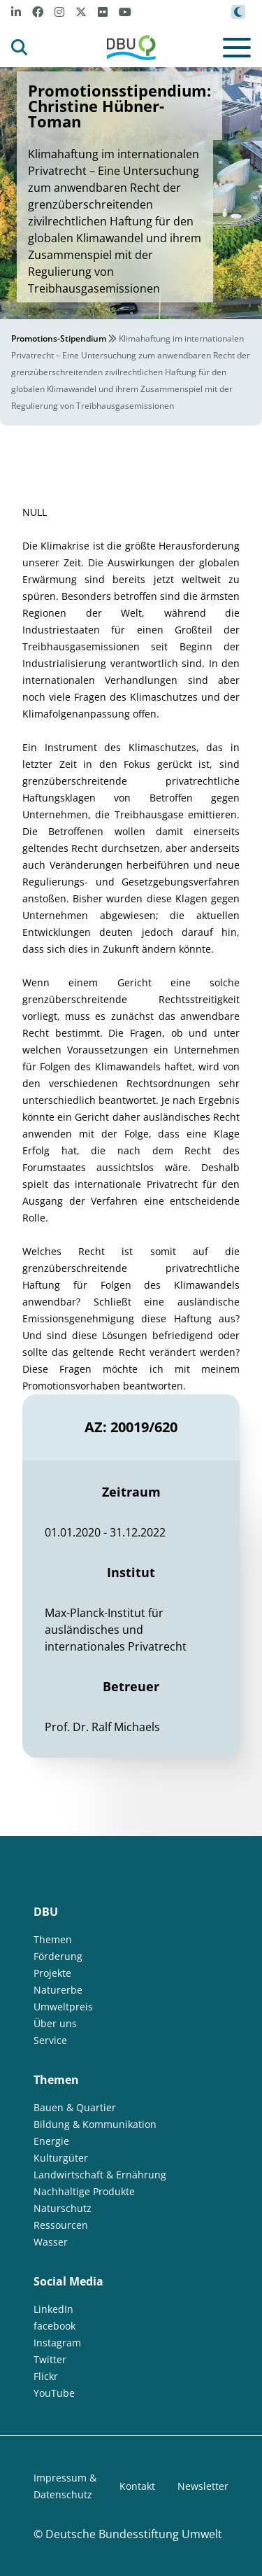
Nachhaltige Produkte (84, 2191)
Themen (53, 1939)
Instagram (57, 2342)
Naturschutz (63, 2208)
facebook (54, 2325)
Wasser (51, 2241)
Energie (51, 2141)
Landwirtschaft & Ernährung (100, 2174)
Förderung (58, 1956)
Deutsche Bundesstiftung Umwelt (133, 2534)
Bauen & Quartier (75, 2107)
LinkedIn (53, 2309)
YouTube (54, 2393)
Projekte (52, 1973)
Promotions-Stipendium (58, 338)
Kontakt (137, 2486)
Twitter (50, 2359)
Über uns (55, 2023)
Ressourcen (61, 2225)
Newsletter (202, 2486)
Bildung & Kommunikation (95, 2124)
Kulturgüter (61, 2157)
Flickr (46, 2376)
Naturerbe (58, 1989)
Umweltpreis (63, 2006)
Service (50, 2040)
